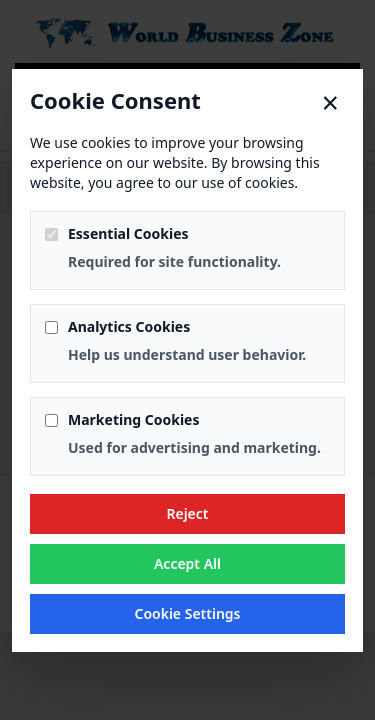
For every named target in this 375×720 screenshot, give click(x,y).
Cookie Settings (187, 613)
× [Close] (330, 103)
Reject (187, 513)
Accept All (187, 563)
